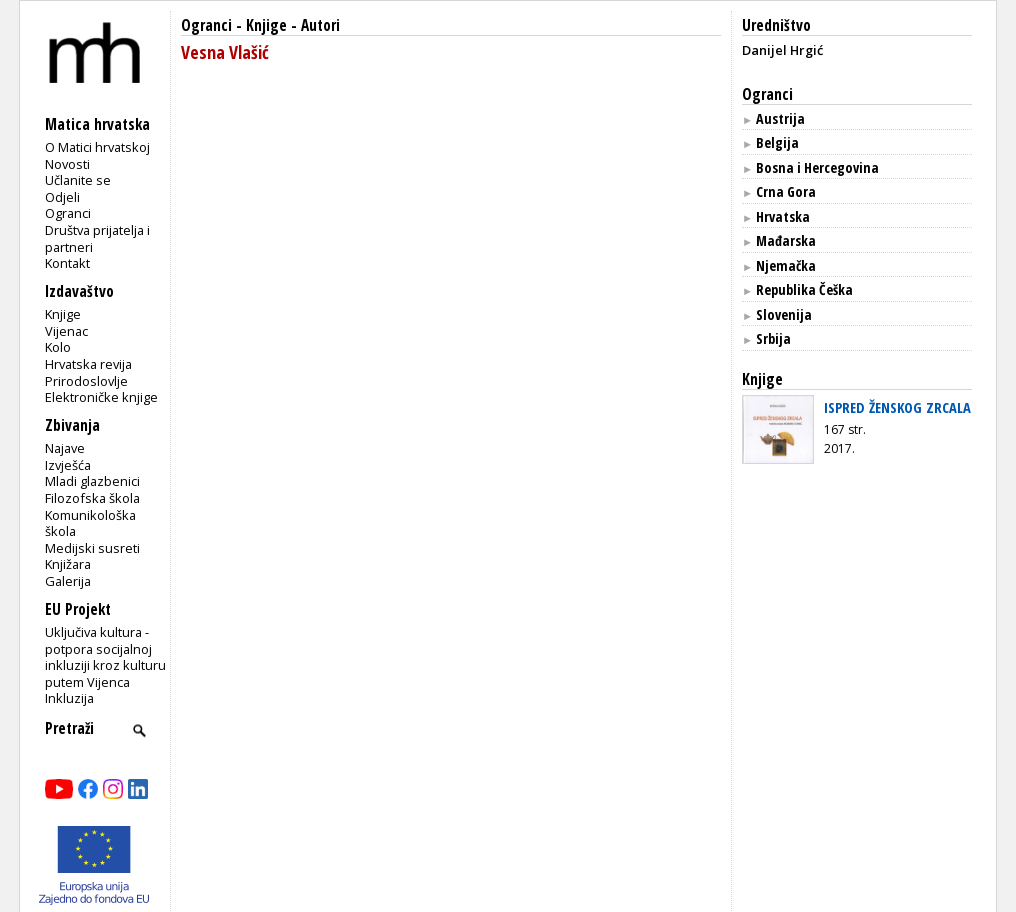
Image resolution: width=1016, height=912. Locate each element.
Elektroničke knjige (101, 397)
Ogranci (68, 213)
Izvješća (68, 465)
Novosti (67, 164)
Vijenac (66, 331)
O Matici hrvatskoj (97, 147)
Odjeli (62, 197)
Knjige (63, 314)
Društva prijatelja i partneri (97, 238)
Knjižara (68, 564)
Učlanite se (78, 180)
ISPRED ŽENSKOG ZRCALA (897, 407)
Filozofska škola (92, 498)
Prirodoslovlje (86, 381)
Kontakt (67, 263)
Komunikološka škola (90, 523)
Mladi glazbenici (92, 481)
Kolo (58, 347)
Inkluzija (69, 698)
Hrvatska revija (88, 364)
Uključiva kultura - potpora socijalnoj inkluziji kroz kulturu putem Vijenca (105, 657)
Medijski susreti (92, 548)
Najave (65, 448)
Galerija (68, 581)
